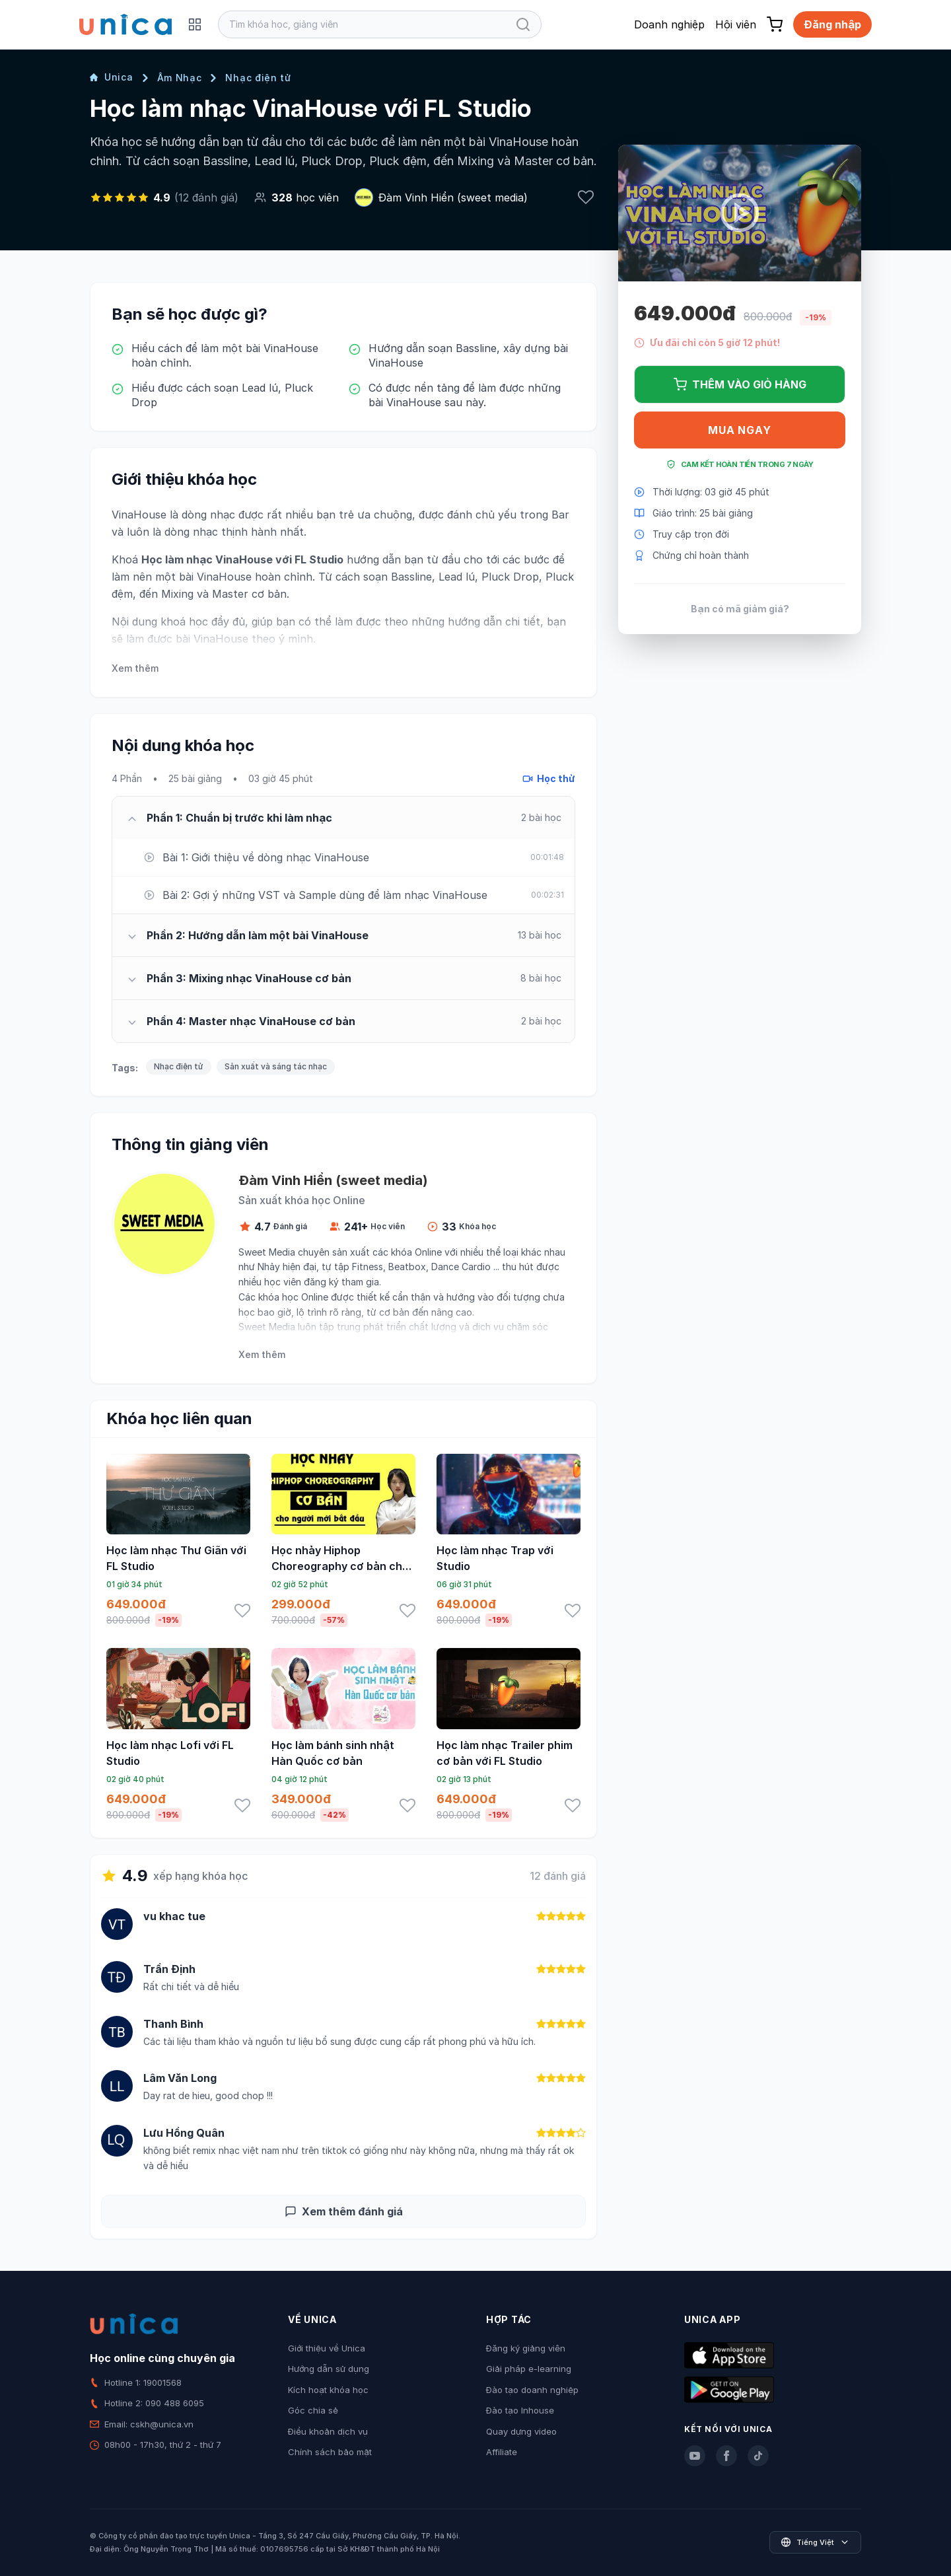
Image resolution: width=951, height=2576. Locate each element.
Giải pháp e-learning (528, 2368)
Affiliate (501, 2452)
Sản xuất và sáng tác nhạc (276, 1066)
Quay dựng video (521, 2431)
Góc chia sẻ (313, 2410)
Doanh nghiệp (669, 24)
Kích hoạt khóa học (328, 2389)
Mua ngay (739, 430)
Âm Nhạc (179, 77)
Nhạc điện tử (258, 77)
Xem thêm (135, 668)
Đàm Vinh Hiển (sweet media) (453, 197)
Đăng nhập (832, 24)
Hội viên (735, 24)
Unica (111, 77)
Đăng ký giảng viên (525, 2348)
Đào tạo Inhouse (520, 2410)
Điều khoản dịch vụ (328, 2431)
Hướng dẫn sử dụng (328, 2368)
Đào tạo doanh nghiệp (532, 2389)
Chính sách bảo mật (330, 2452)
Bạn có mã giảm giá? (740, 608)
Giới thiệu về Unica (326, 2348)
